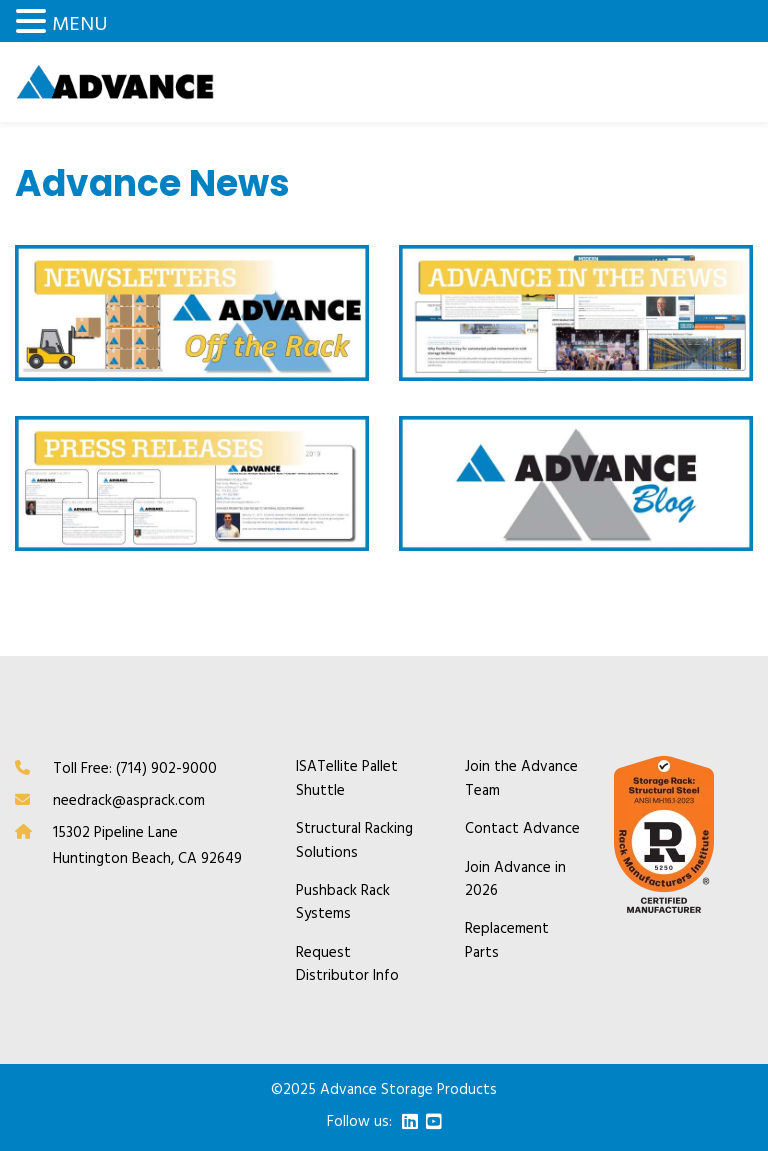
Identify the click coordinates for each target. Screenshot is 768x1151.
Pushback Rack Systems (343, 903)
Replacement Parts (507, 941)
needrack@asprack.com (129, 801)
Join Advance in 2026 (515, 880)
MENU (80, 25)
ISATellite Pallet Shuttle (347, 779)
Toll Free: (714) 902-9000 (135, 769)
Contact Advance (522, 829)
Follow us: (359, 1122)
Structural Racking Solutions (354, 841)
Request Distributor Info (347, 965)
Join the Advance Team (521, 779)
